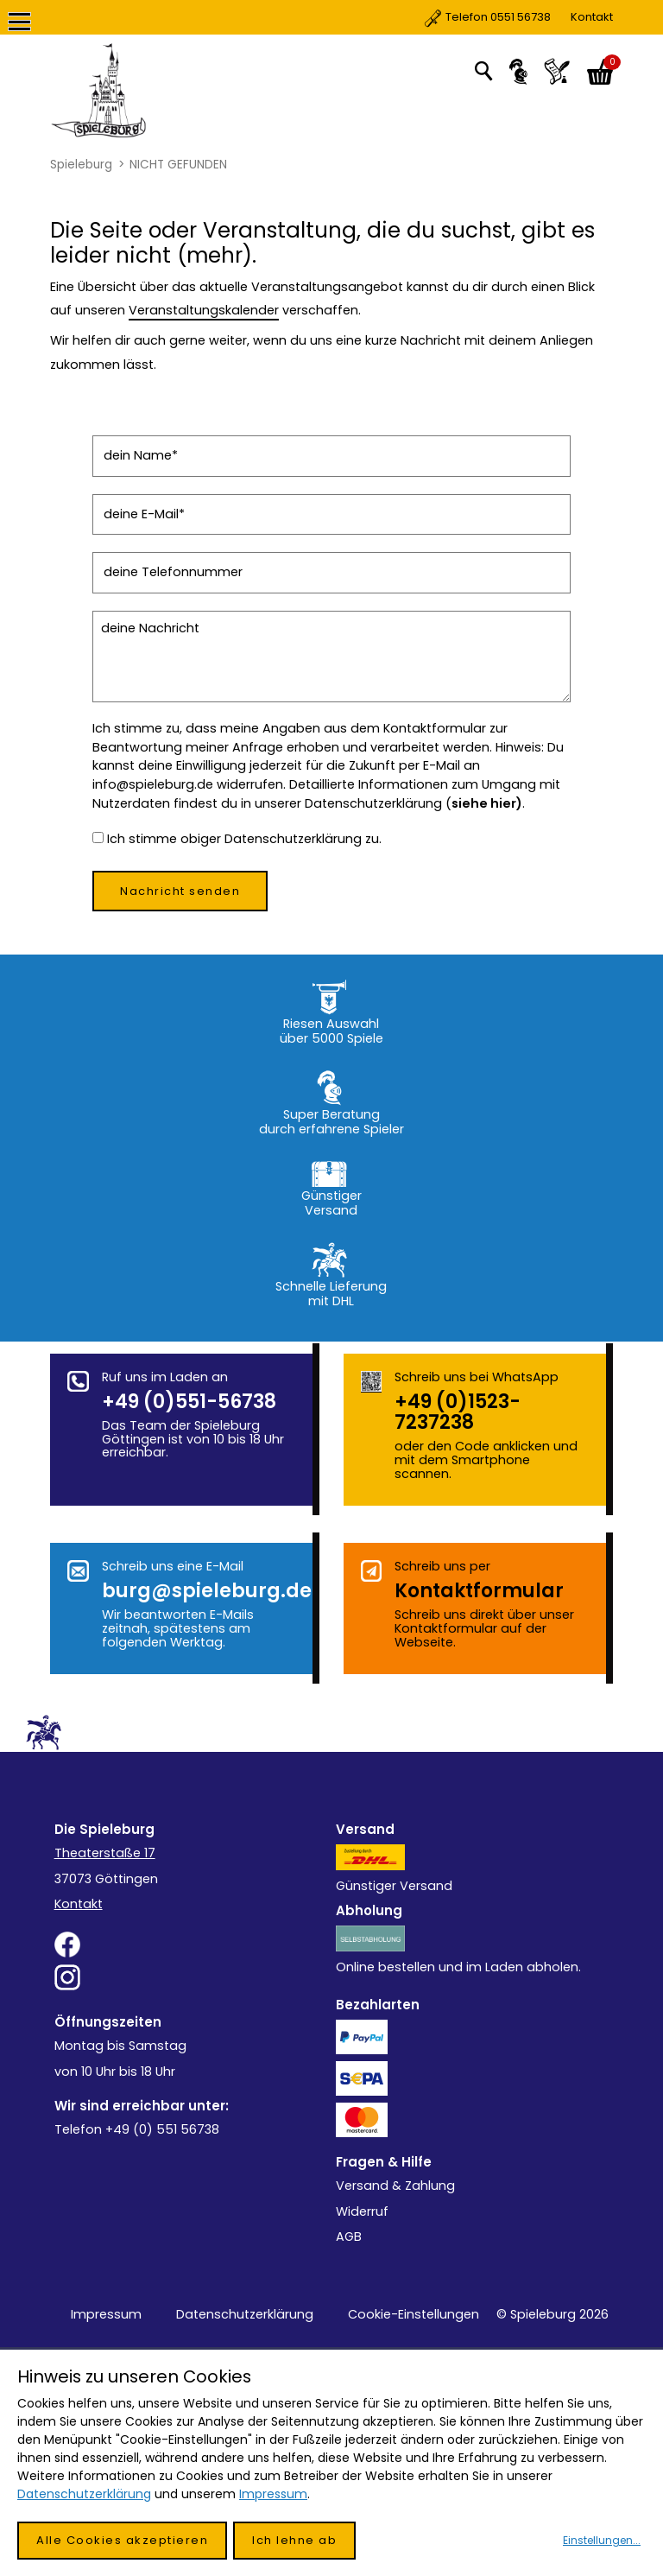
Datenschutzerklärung (244, 2314)
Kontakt (519, 17)
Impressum (106, 2314)
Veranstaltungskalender (204, 310)
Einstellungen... (602, 2540)
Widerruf (362, 2211)
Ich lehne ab (294, 2540)
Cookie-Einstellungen (413, 2314)
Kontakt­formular (479, 1590)
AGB (349, 2236)
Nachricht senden (180, 891)
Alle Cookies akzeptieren (122, 2540)
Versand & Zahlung (395, 2185)
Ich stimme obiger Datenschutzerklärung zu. (244, 838)
